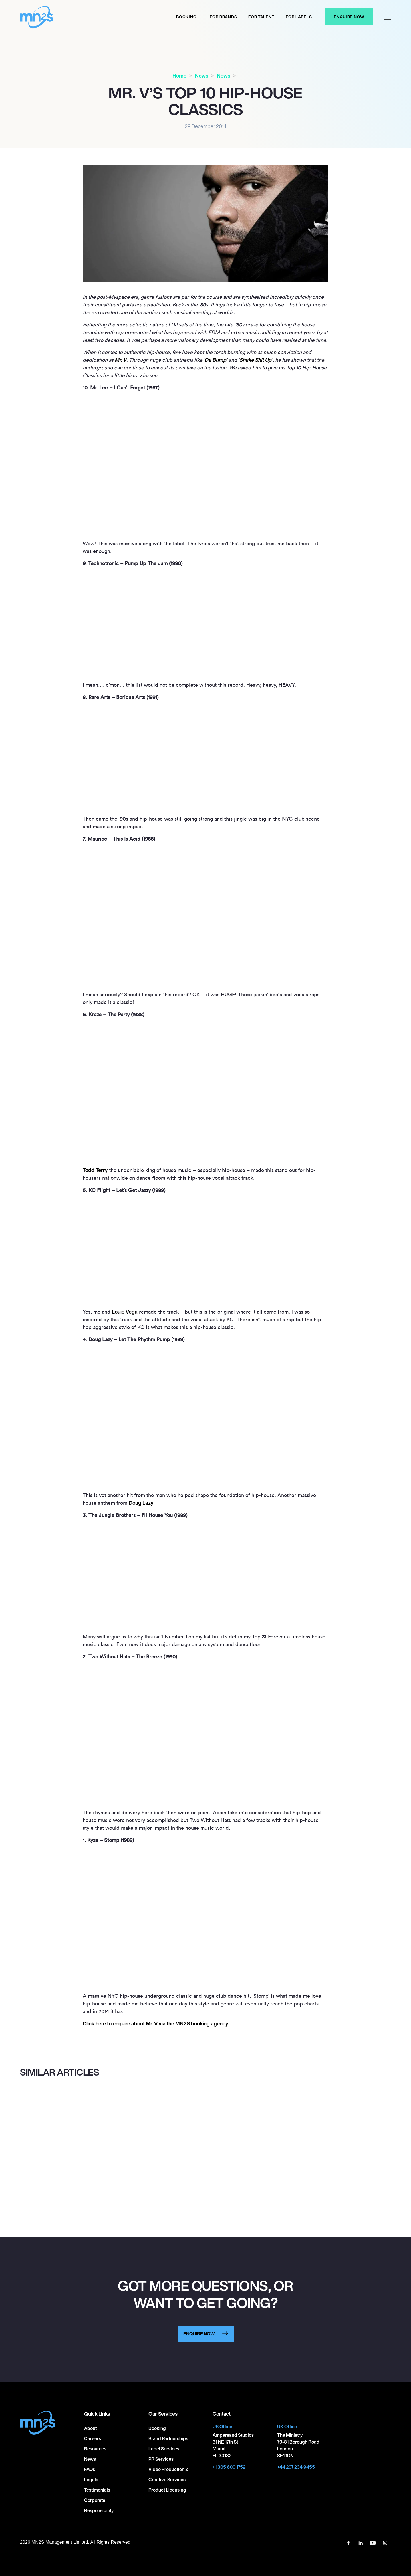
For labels (299, 17)
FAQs (89, 2469)
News (201, 75)
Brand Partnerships (168, 2438)
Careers (92, 2438)
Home (179, 75)
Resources (95, 2448)
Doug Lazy (141, 1502)
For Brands (223, 17)
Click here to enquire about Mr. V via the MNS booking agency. (156, 2023)
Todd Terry (95, 1170)
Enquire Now (349, 17)
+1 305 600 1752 (229, 2467)
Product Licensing (167, 2489)
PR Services (161, 2459)
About (90, 2428)
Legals (91, 2479)
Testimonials (97, 2489)
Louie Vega (125, 1311)
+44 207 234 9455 (296, 2467)
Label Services (163, 2448)
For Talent (261, 17)
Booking (186, 17)
